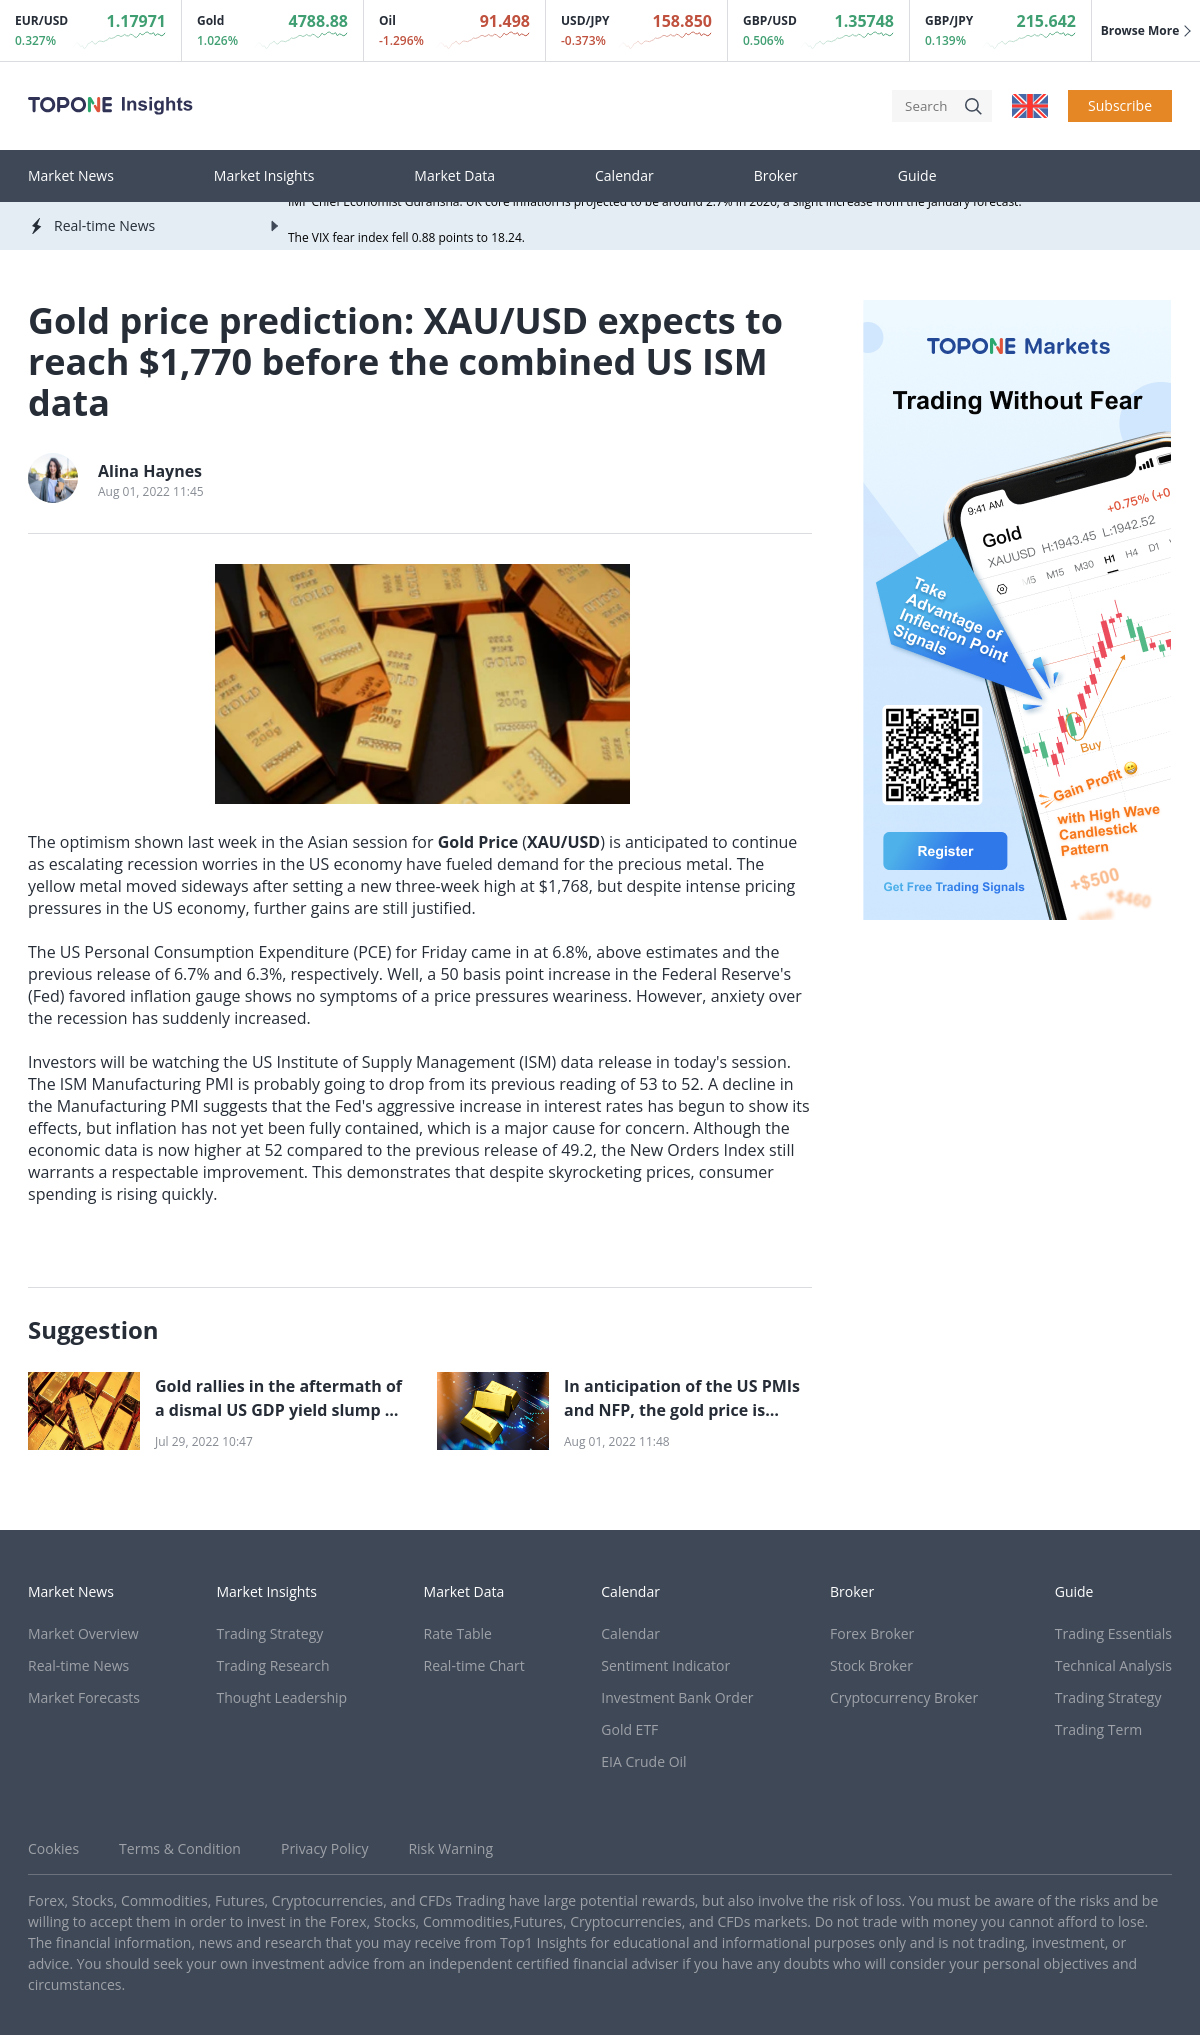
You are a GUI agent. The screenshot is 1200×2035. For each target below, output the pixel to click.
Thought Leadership (282, 1697)
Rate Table (458, 1633)
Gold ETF (629, 1729)
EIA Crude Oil (643, 1761)
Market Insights (264, 176)
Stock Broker (871, 1665)
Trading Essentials (1113, 1633)
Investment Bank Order (677, 1697)
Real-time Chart (474, 1665)
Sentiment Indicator (665, 1665)
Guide (917, 176)
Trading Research (273, 1665)
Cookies (53, 1848)
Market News (71, 176)
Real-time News (78, 1665)
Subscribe (1120, 105)
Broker (776, 176)
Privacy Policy (324, 1848)
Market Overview (83, 1633)
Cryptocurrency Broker (904, 1697)
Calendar (624, 176)
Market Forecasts (84, 1697)
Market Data (454, 176)
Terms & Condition (180, 1848)
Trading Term (1098, 1729)
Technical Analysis (1113, 1665)
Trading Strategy (270, 1633)
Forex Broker (872, 1633)
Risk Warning (450, 1848)
